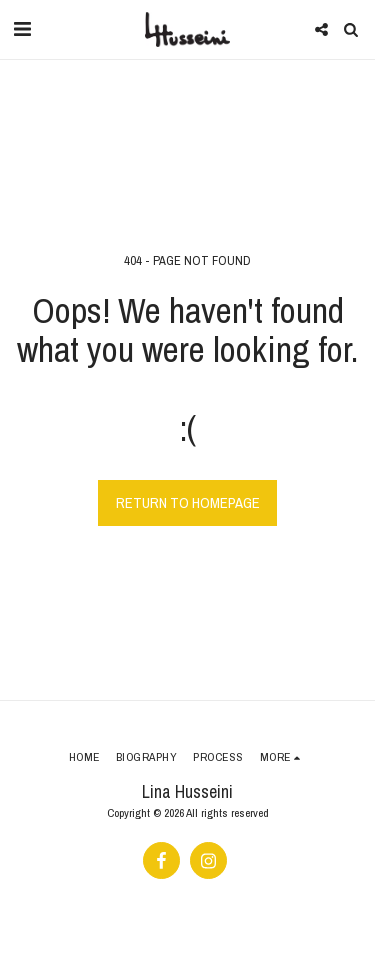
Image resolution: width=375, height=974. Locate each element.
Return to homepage (188, 503)
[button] (22, 28)
